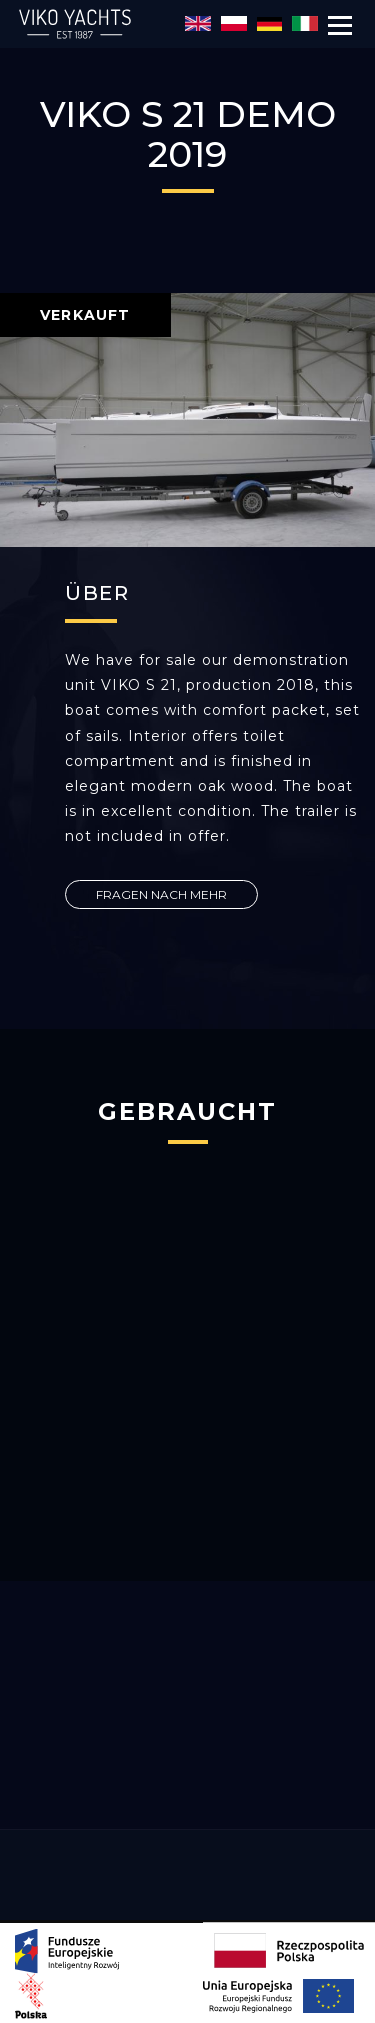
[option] (187, 420)
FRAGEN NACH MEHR (161, 894)
